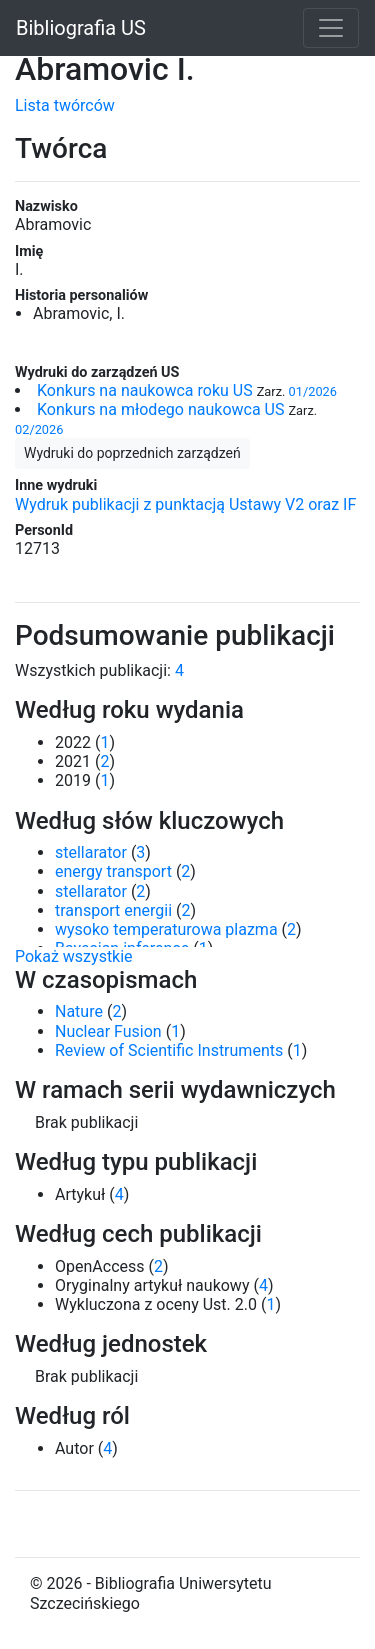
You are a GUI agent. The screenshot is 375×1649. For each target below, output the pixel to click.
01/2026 (313, 391)
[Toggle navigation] (331, 28)
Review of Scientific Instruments (169, 1050)
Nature (79, 1011)
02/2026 (39, 429)
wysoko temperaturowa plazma (166, 929)
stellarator (91, 852)
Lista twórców (65, 105)
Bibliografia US (81, 28)
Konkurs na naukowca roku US (145, 390)
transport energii (113, 910)
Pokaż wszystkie (74, 956)
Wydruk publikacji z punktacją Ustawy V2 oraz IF (185, 504)
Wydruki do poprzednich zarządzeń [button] (132, 453)
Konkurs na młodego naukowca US (160, 409)
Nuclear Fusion (108, 1031)
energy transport (113, 871)
